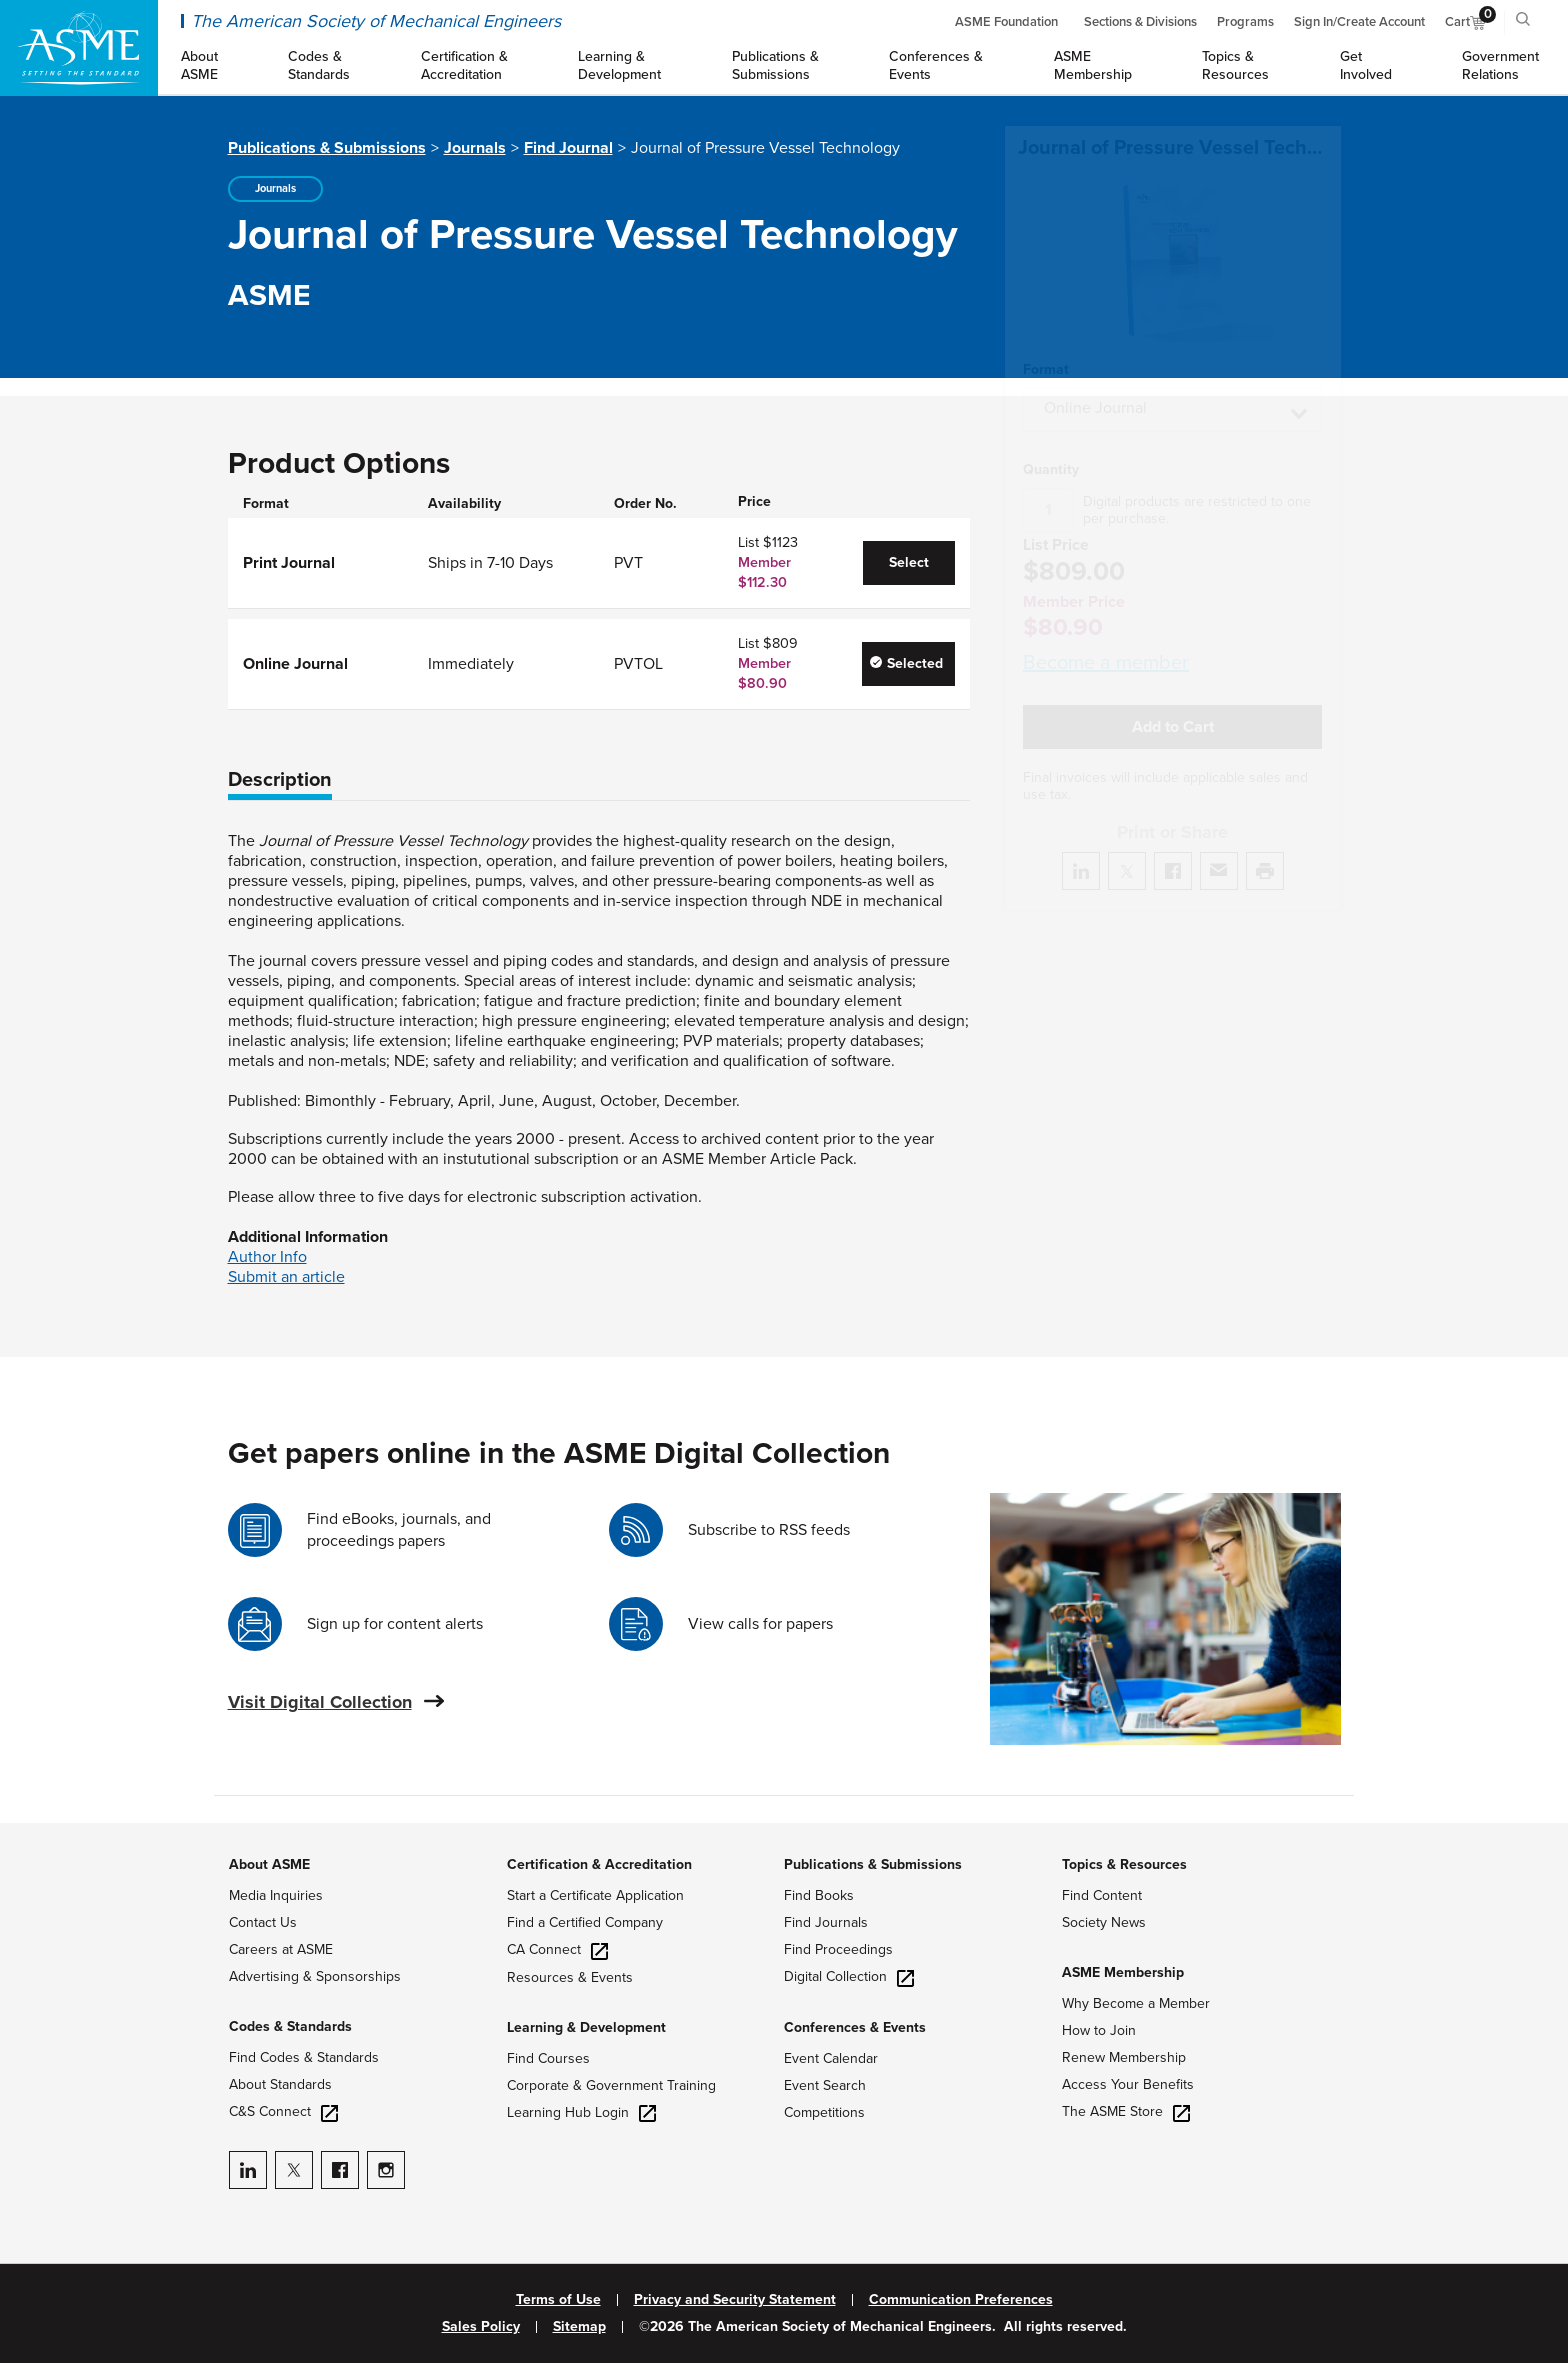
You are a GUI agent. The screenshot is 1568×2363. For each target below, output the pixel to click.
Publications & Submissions (327, 148)
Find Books (819, 1895)
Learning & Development (586, 2027)
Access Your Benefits (1128, 2084)
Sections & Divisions (1140, 22)
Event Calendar (831, 2058)
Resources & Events (570, 1977)
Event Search (825, 2085)
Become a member (1106, 639)
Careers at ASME (281, 1949)
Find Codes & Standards (304, 2057)
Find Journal (568, 148)
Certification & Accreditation (599, 1864)
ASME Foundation (1006, 22)
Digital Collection (849, 1976)
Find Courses (548, 2058)
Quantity (1051, 446)
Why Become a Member (1136, 2003)
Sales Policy (481, 2327)
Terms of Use (558, 2300)
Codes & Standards (290, 2026)
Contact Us (263, 1922)
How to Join (1099, 2030)
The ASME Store (1126, 2111)
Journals (475, 148)
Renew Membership (1124, 2057)
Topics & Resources (1124, 1864)
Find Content (1102, 1895)
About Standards (280, 2084)
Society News (1104, 1922)
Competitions (824, 2112)
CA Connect (557, 1949)
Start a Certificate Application (595, 1895)
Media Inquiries (276, 1895)
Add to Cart (1173, 703)
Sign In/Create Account (1359, 22)
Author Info (267, 1257)
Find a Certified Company (585, 1922)
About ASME (269, 1864)
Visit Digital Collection (320, 1702)
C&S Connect (283, 2111)
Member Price (1074, 578)
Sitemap (579, 2327)
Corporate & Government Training (611, 2085)
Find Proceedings (838, 1949)
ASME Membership (1123, 1972)
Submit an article (286, 1277)
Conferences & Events (855, 2027)
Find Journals (826, 1922)
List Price (1056, 521)
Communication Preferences (961, 2300)
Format (1046, 346)
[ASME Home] (79, 48)
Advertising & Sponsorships (315, 1976)
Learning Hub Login (581, 2112)
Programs (1245, 22)
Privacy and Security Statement (735, 2300)
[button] (1172, 386)
